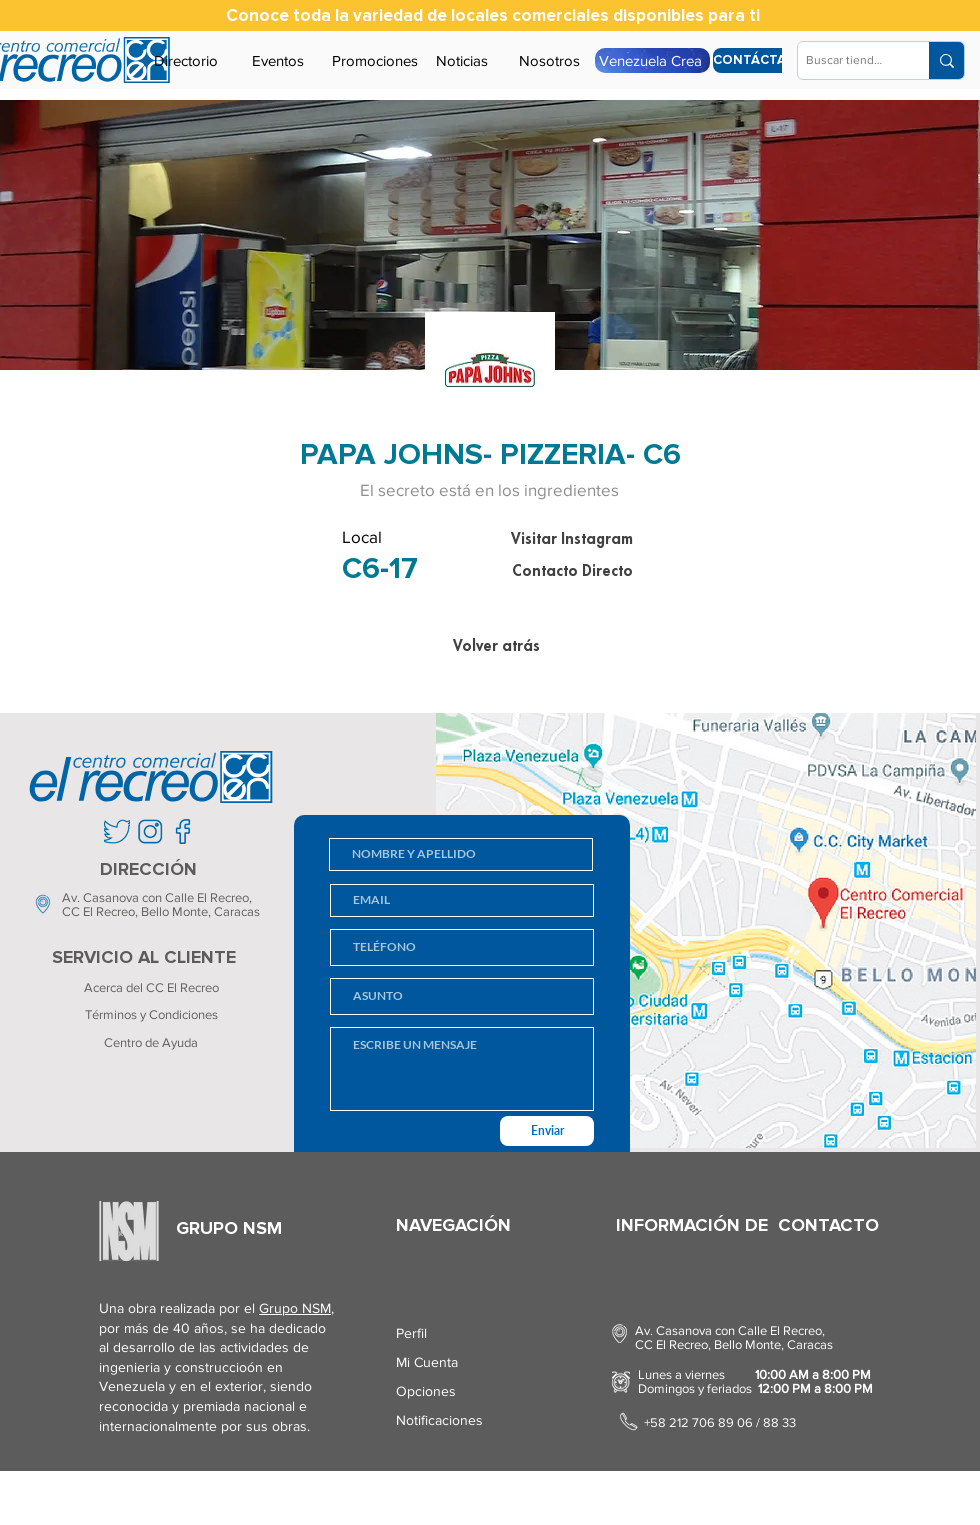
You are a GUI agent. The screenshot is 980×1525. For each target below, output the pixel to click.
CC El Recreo (98, 911)
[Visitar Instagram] (572, 539)
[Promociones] (374, 60)
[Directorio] (185, 60)
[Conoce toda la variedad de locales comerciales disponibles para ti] (493, 16)
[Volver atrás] (496, 646)
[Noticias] (461, 60)
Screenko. (214, 1499)
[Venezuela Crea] (652, 60)
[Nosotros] (549, 60)
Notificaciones (439, 1420)
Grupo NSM (295, 1308)
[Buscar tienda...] (846, 60)
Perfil (411, 1333)
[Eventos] (277, 60)
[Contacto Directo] (572, 571)
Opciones (426, 1391)
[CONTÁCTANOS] (764, 60)
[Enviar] (547, 1131)
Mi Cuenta (427, 1362)
